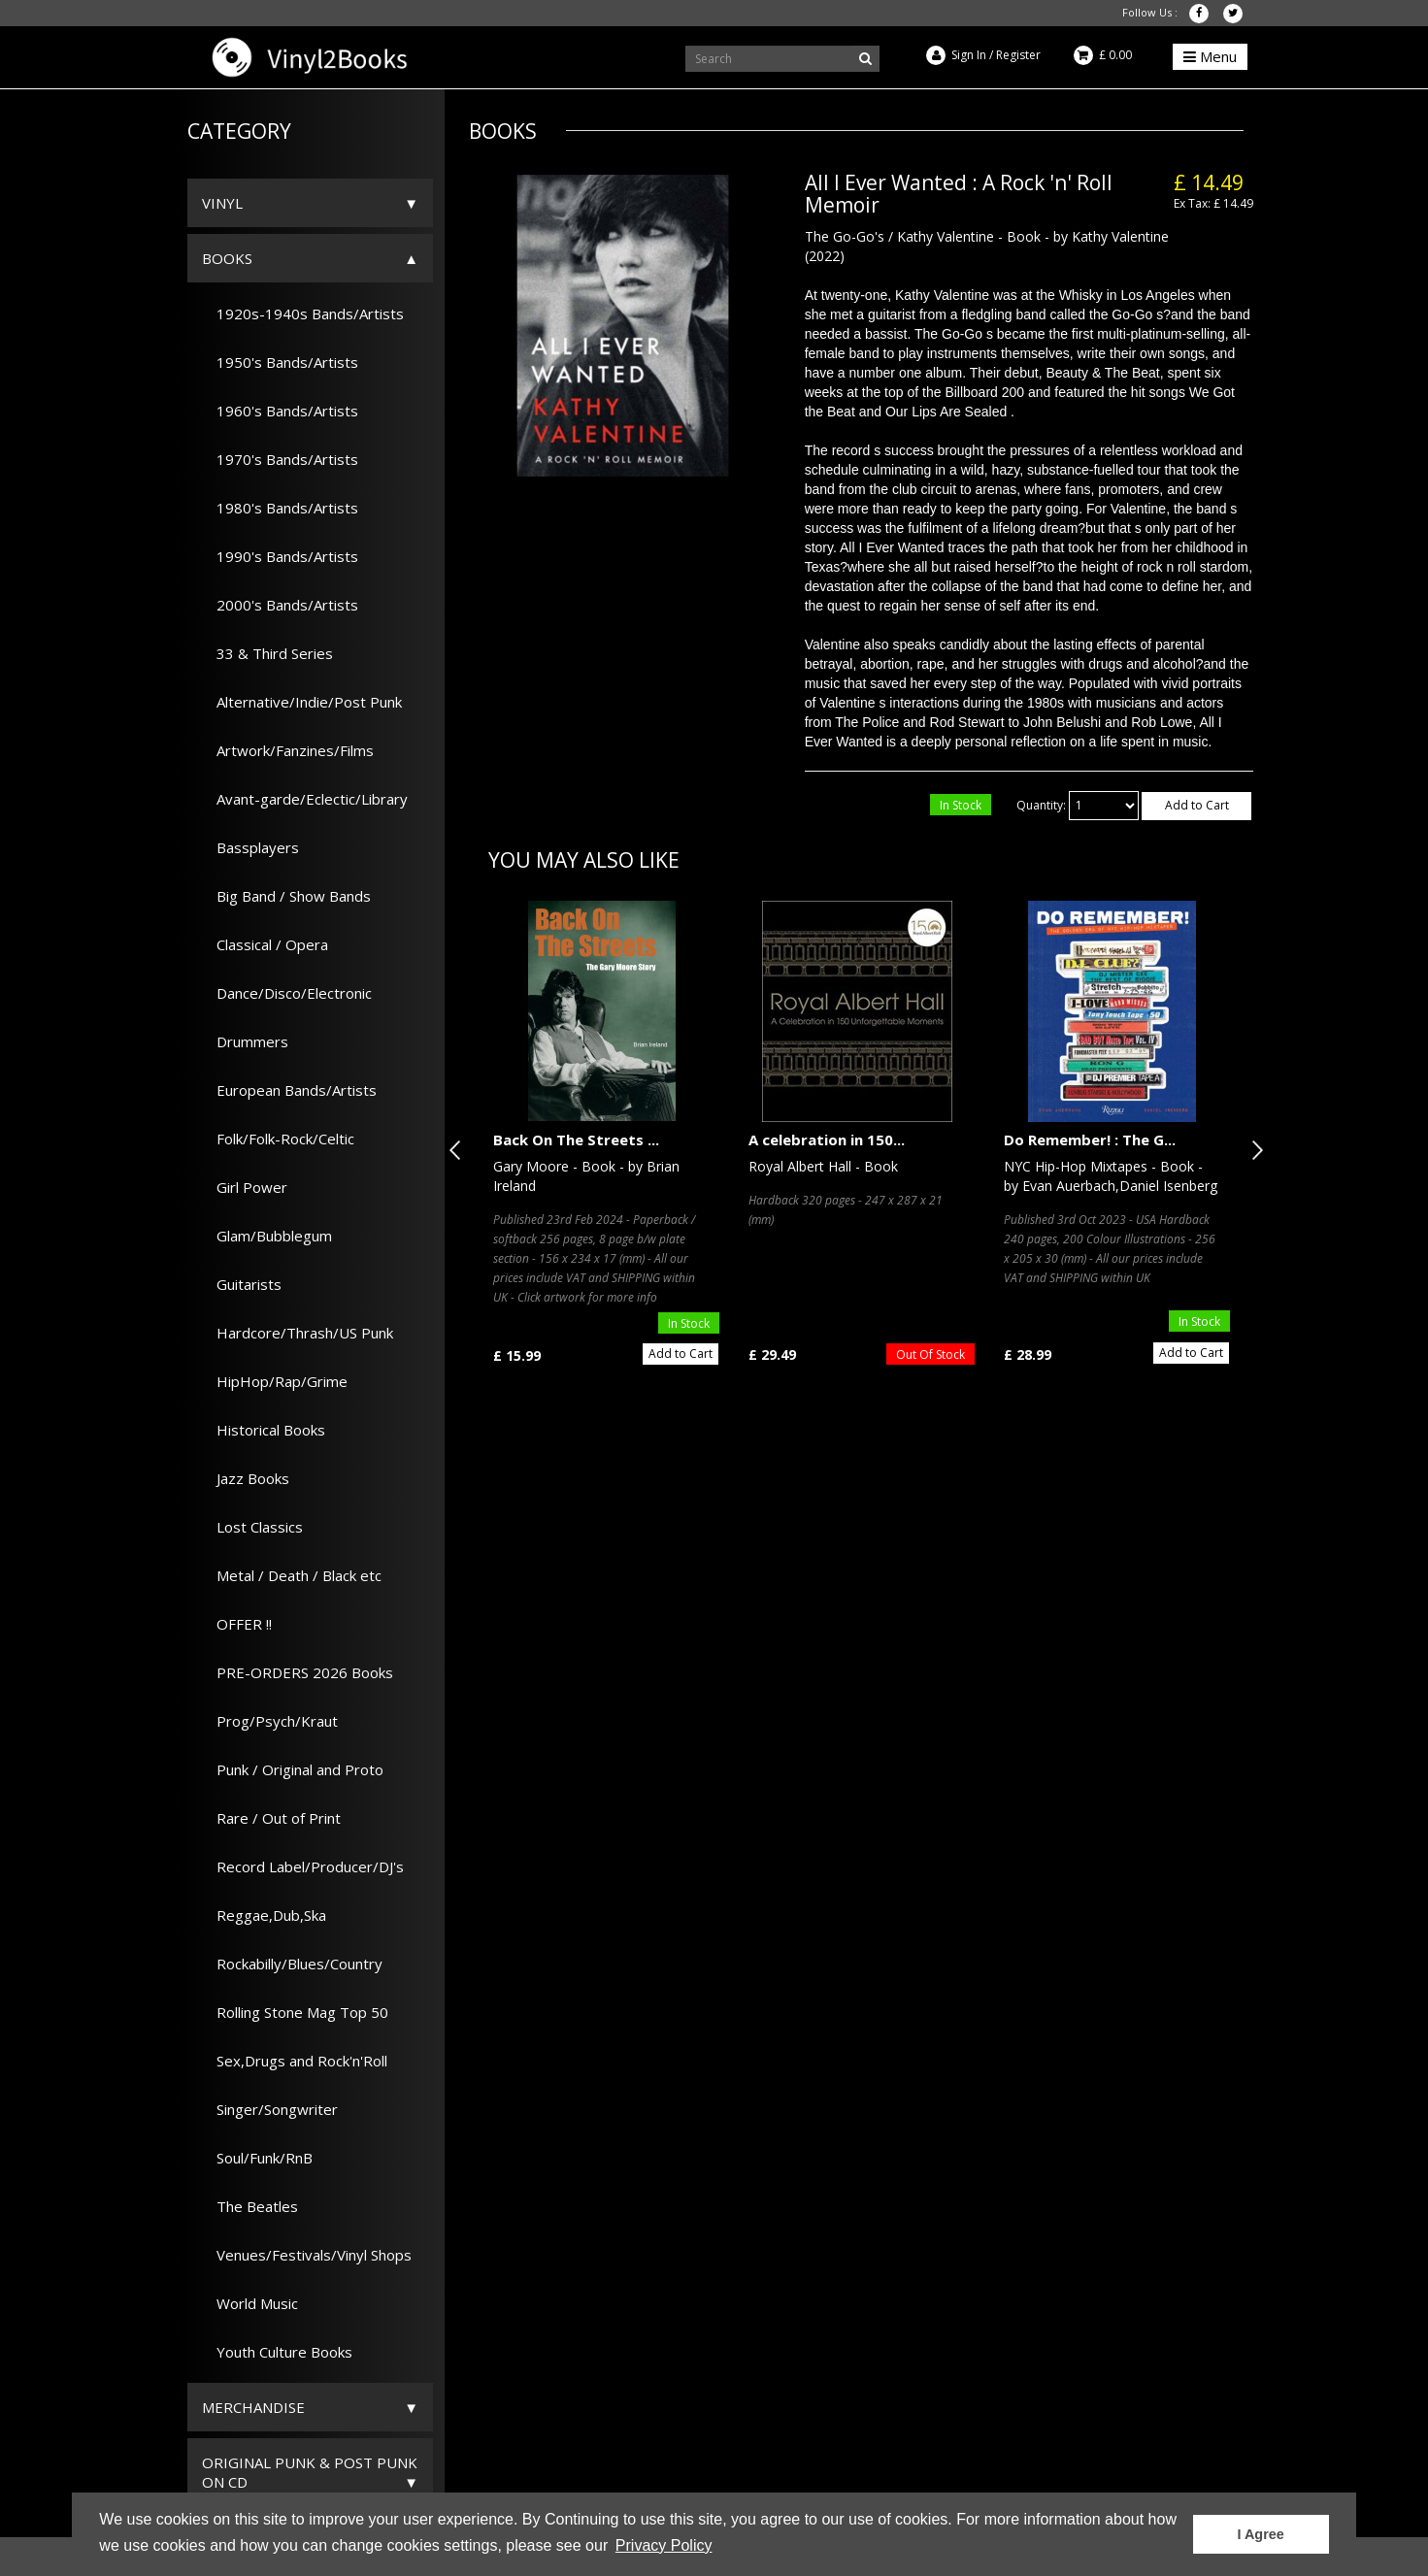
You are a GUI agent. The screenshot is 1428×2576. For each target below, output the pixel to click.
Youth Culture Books (277, 2351)
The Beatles (250, 2206)
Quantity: (1041, 805)
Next (1253, 1150)
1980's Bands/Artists (280, 507)
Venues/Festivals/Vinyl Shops (307, 2254)
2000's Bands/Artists (280, 604)
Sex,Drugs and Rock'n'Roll (294, 2060)
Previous (459, 1150)
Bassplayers (250, 847)
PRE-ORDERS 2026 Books (297, 1672)
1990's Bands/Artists (280, 556)
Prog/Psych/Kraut (270, 1721)
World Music (250, 2303)
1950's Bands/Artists (280, 362)
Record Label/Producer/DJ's (303, 1866)
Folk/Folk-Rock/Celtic (278, 1138)
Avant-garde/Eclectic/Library (305, 799)
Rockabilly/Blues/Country (292, 1963)
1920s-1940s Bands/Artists (303, 313)
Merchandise (253, 2407)
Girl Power (244, 1187)
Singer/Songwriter (270, 2109)
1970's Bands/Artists (280, 459)
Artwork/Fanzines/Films (288, 750)
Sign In (968, 55)
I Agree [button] (1261, 2534)
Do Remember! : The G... (1090, 1139)
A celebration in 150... (826, 1139)
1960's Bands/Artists (280, 410)
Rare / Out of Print (271, 1818)
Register (1018, 55)
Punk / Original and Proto (292, 1769)
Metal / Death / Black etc (292, 1575)
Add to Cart (1197, 805)
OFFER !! (237, 1624)
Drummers (245, 1041)
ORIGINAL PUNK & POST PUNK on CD (309, 2472)
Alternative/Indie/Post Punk (302, 701)
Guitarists (242, 1284)
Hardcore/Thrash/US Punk (297, 1332)
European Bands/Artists (289, 1090)
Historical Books (263, 1429)
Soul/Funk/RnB (257, 2157)
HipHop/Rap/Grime (275, 1381)
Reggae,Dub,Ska (264, 1915)
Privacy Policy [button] (664, 2545)
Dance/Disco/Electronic (287, 993)
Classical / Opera (265, 944)
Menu (1210, 56)
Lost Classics (252, 1526)
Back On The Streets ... (576, 1139)
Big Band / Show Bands (286, 896)
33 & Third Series (267, 653)
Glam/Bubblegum (267, 1235)
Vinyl (222, 203)
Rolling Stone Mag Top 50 (295, 2012)
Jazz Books (245, 1478)
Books (227, 258)
